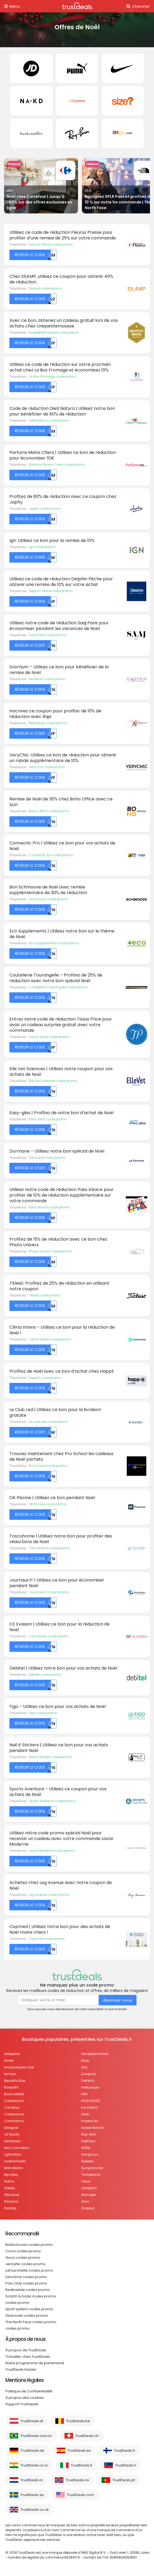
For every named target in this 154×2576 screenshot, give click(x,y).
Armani (10, 2074)
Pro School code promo (48, 1465)
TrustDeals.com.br (36, 2435)
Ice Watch (89, 2107)
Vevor (85, 2181)
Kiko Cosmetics (16, 2147)
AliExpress (12, 2054)
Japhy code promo (44, 508)
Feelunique (90, 2087)
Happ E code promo (45, 1377)
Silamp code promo (45, 288)
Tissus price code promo (49, 1036)
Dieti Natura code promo (49, 420)
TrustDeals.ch (87, 2435)
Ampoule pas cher (19, 2067)
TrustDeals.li (125, 2465)
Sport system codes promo (29, 2309)
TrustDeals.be (78, 2421)
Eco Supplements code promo (53, 943)
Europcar (88, 2074)
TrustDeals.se (32, 2494)
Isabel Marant (92, 2127)
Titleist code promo (44, 1295)
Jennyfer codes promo (25, 2264)
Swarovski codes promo (26, 2315)
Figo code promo (43, 1713)
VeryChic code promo (47, 767)
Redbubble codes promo (27, 2289)
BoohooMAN (14, 2094)
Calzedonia (13, 2100)
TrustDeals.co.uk (34, 2509)
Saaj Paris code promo (47, 635)
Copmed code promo (47, 1938)
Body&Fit (11, 2087)
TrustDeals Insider (20, 2369)
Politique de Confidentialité (28, 2391)
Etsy (84, 2067)
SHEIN (85, 2147)
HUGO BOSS (90, 2100)
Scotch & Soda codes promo (30, 2296)
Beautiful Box (14, 2080)
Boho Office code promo (49, 811)
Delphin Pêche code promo (51, 591)
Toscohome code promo (49, 1548)
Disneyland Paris (94, 2054)
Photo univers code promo (50, 1251)
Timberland (90, 2174)
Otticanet (11, 2194)
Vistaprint (89, 2188)
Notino (9, 2181)
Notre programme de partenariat (34, 2363)
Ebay (85, 2060)
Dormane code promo (47, 1157)
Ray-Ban (88, 2134)
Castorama (14, 2114)
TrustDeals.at (31, 2421)
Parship (10, 2208)
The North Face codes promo (30, 2321)
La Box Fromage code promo (52, 376)
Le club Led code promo (48, 1421)
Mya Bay (11, 2174)
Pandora (11, 2201)
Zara (85, 2201)
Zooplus (87, 2208)
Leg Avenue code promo (49, 1894)
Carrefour (12, 2107)
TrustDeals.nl (31, 2480)
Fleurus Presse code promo (51, 244)
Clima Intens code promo (50, 1339)
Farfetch (88, 2080)
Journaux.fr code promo (49, 1592)
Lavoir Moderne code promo (52, 1850)
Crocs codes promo (23, 2251)
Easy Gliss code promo (48, 1119)
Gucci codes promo (22, 2257)
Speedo (87, 2161)
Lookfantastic (15, 2161)
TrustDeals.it (81, 2465)
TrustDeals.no (77, 2480)
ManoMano (13, 2168)
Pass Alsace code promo (49, 1207)
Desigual (11, 2127)
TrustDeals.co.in (34, 2465)
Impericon (89, 2121)
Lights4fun (12, 2154)
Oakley (9, 2188)
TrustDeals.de (32, 2450)
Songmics (89, 2154)
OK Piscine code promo (47, 1504)
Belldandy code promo (48, 723)
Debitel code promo (45, 1674)
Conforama (14, 2121)
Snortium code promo (47, 679)
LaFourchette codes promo (29, 2270)
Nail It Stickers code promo (50, 1757)
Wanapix (88, 2194)
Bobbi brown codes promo (29, 2244)
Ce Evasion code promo (48, 1636)
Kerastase (12, 2141)
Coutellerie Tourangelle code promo (58, 987)
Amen (9, 2060)
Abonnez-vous (117, 2000)
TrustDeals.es (79, 2450)
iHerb (85, 2114)
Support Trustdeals (21, 2404)
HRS (84, 2094)
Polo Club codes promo (26, 2283)
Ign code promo (42, 547)
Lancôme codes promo (26, 2276)
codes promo (17, 2302)
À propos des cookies (24, 2397)
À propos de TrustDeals (25, 2350)
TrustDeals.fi (124, 2450)
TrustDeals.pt (123, 2480)
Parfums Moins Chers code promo (57, 464)
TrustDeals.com (80, 2494)
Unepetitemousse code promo (53, 332)
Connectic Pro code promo (51, 855)
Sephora (88, 2141)
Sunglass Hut (92, 2168)
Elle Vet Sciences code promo (53, 1081)
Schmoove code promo (48, 899)
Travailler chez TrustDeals (27, 2356)
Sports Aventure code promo (52, 1801)
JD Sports (11, 2134)
